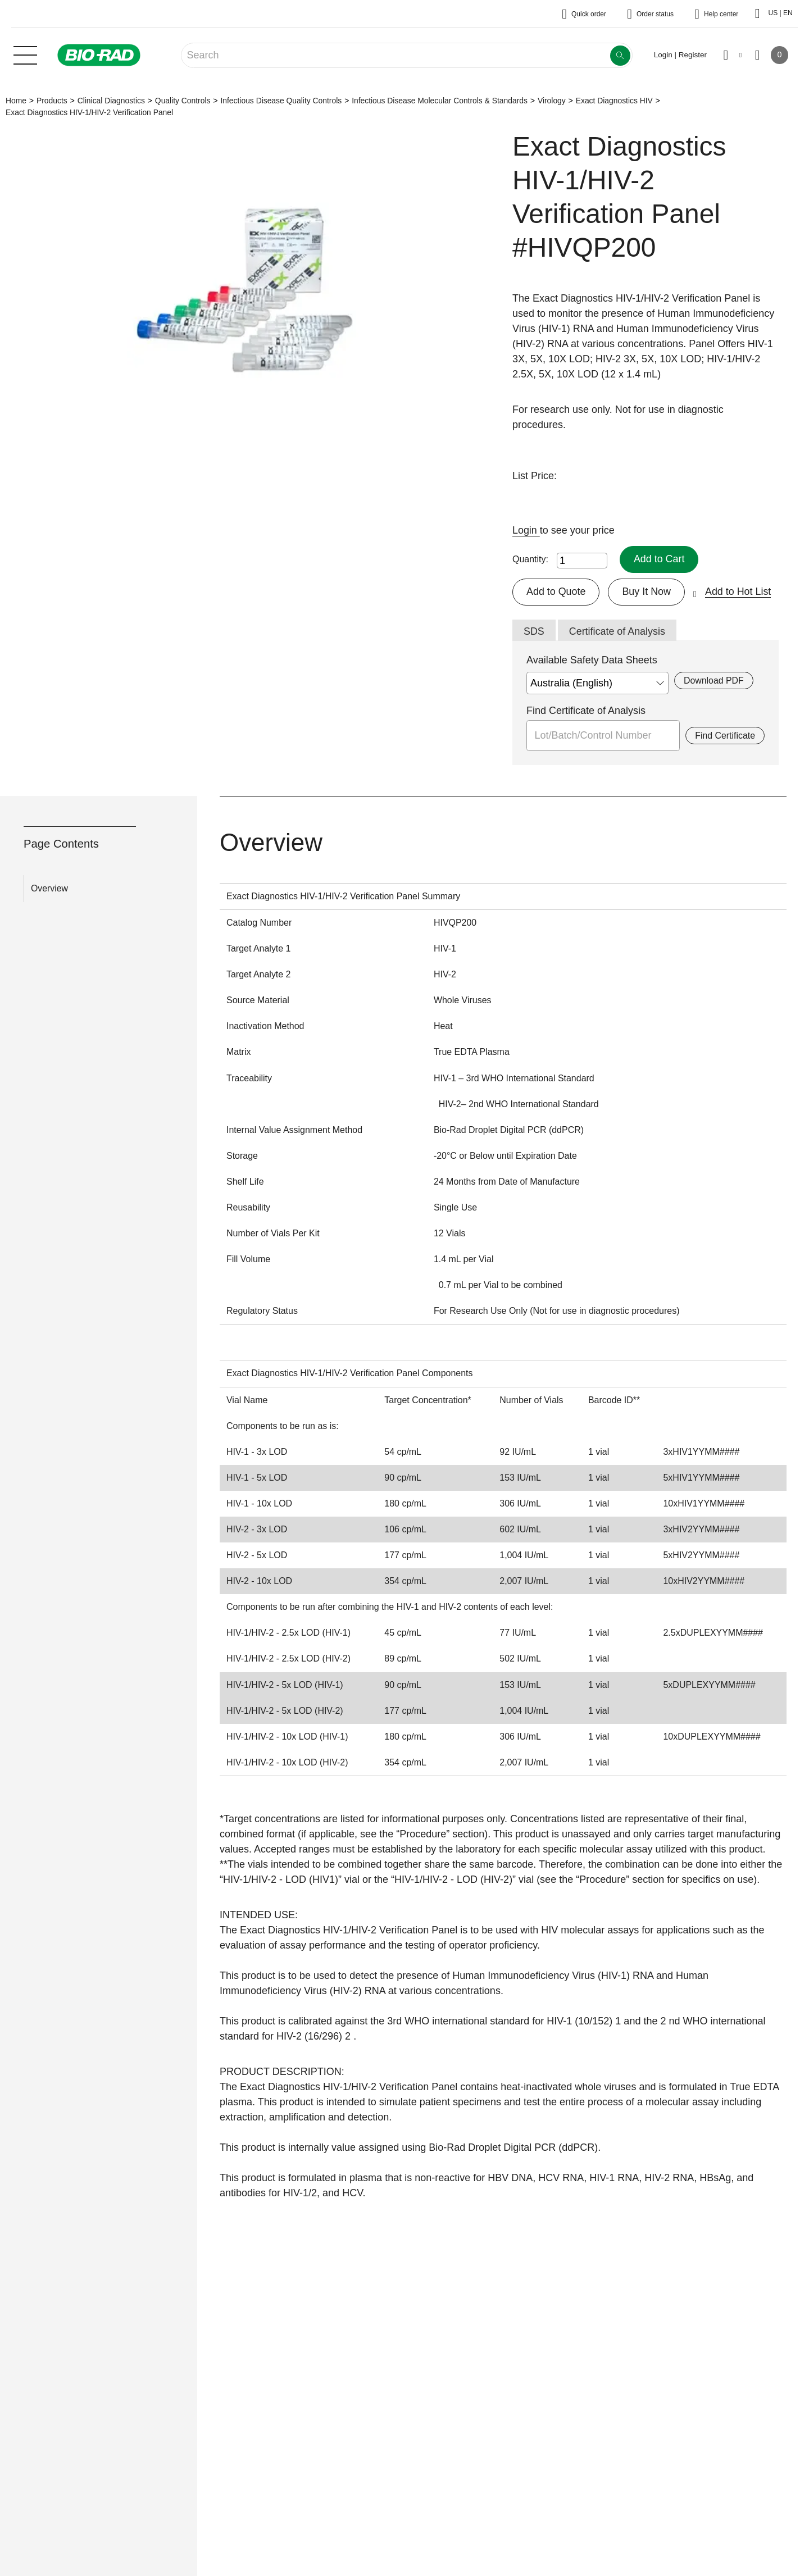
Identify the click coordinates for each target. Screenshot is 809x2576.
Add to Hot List (739, 591)
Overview (49, 888)
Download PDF (714, 680)
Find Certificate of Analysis (586, 710)
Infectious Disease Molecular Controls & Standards (440, 100)
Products (52, 100)
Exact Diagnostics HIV (614, 100)
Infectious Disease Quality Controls (281, 100)
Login (526, 530)
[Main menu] (25, 54)
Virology (552, 100)
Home (16, 100)
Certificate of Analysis (617, 631)
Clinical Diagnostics (111, 100)
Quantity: (530, 559)
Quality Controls (183, 100)
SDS (534, 631)
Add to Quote (556, 591)
